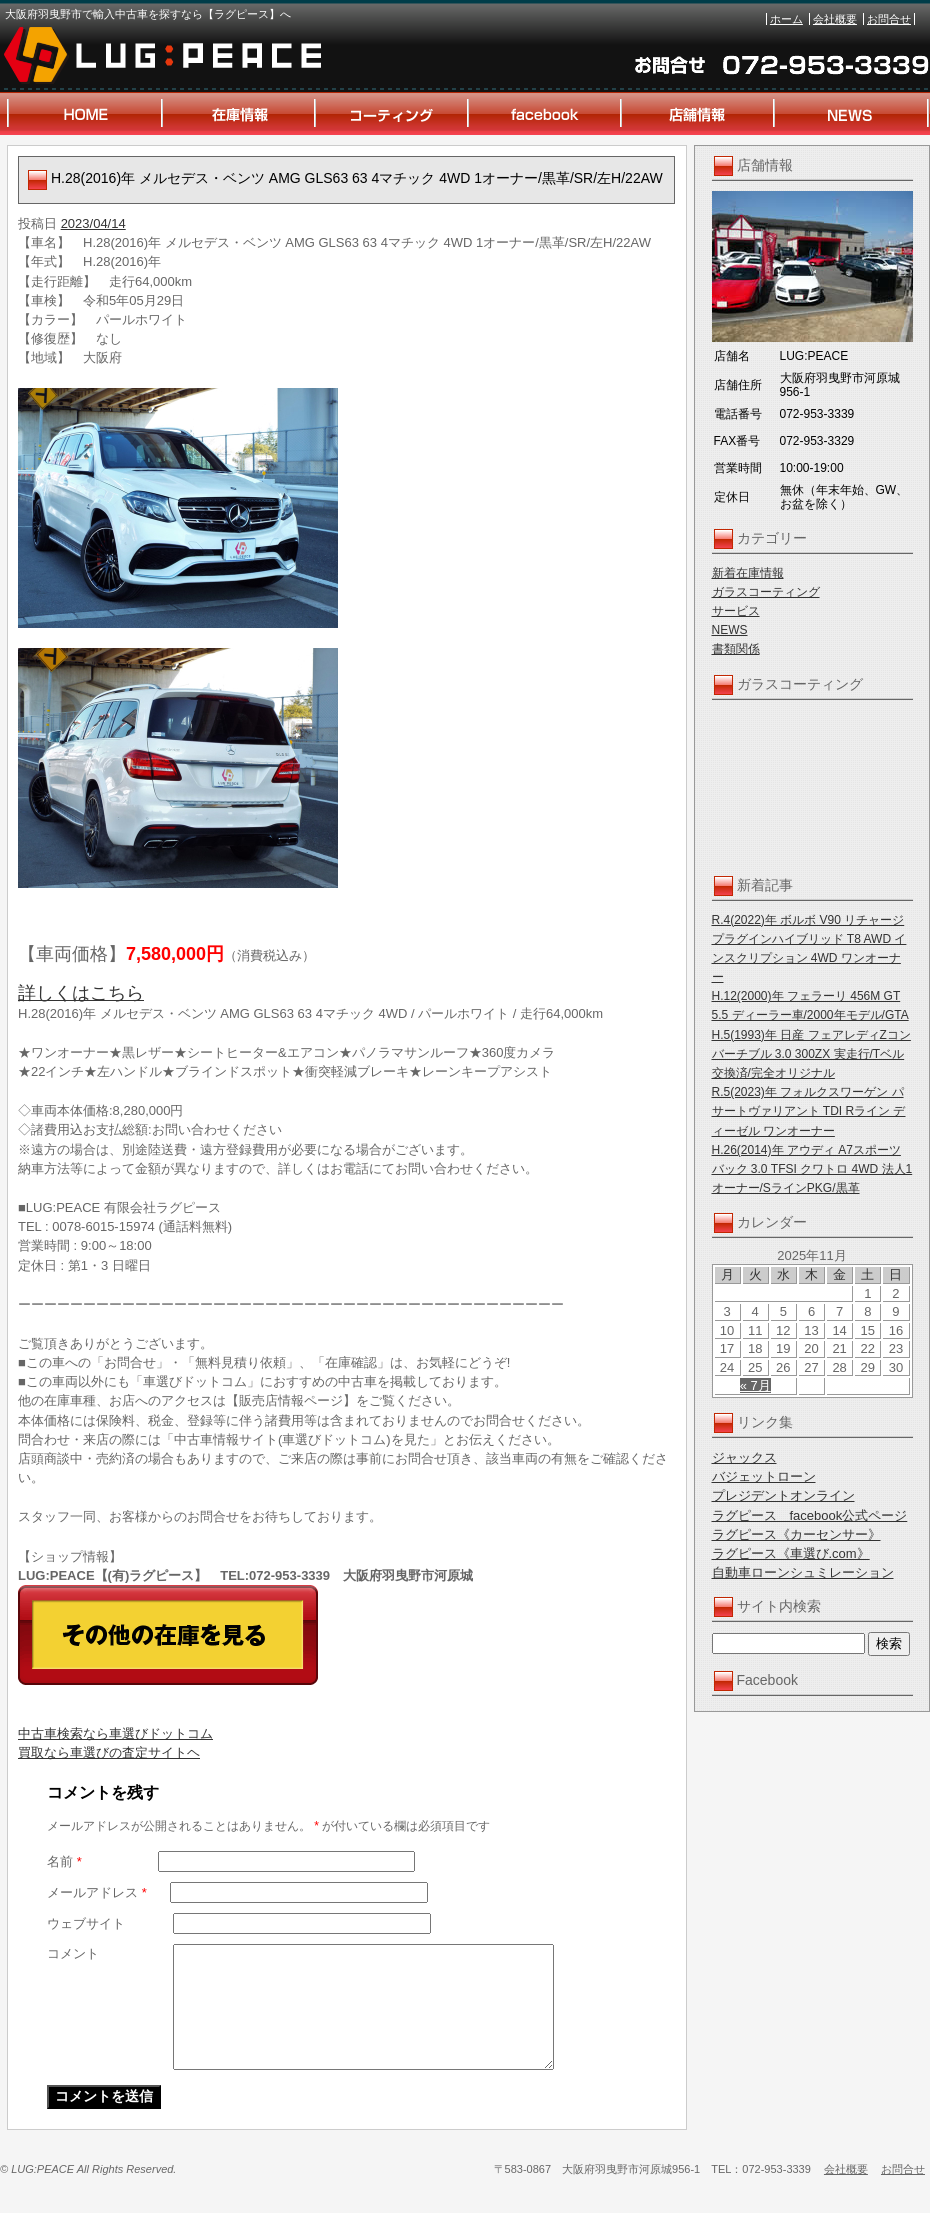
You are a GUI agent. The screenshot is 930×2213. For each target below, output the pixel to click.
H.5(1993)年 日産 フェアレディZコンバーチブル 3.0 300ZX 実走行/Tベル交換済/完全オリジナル (811, 1054)
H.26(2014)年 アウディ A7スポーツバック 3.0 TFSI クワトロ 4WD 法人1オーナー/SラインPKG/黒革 (812, 1169)
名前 (64, 1861)
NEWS (730, 630)
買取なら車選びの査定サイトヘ (109, 1752)
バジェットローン (764, 1476)
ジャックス (744, 1457)
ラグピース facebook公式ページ (810, 1515)
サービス (736, 611)
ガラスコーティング (766, 592)
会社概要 (835, 19)
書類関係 (736, 649)
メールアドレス (97, 1892)
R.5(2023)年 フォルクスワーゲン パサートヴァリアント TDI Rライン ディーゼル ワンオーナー (809, 1111)
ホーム (786, 19)
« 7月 (755, 1385)
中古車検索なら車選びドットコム (115, 1733)
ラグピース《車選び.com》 (791, 1553)
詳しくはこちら (81, 993)
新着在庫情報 (748, 573)
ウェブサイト (86, 1923)
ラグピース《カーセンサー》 (796, 1534)
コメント (73, 1953)
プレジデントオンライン (783, 1495)
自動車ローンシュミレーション (803, 1572)
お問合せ (889, 19)
